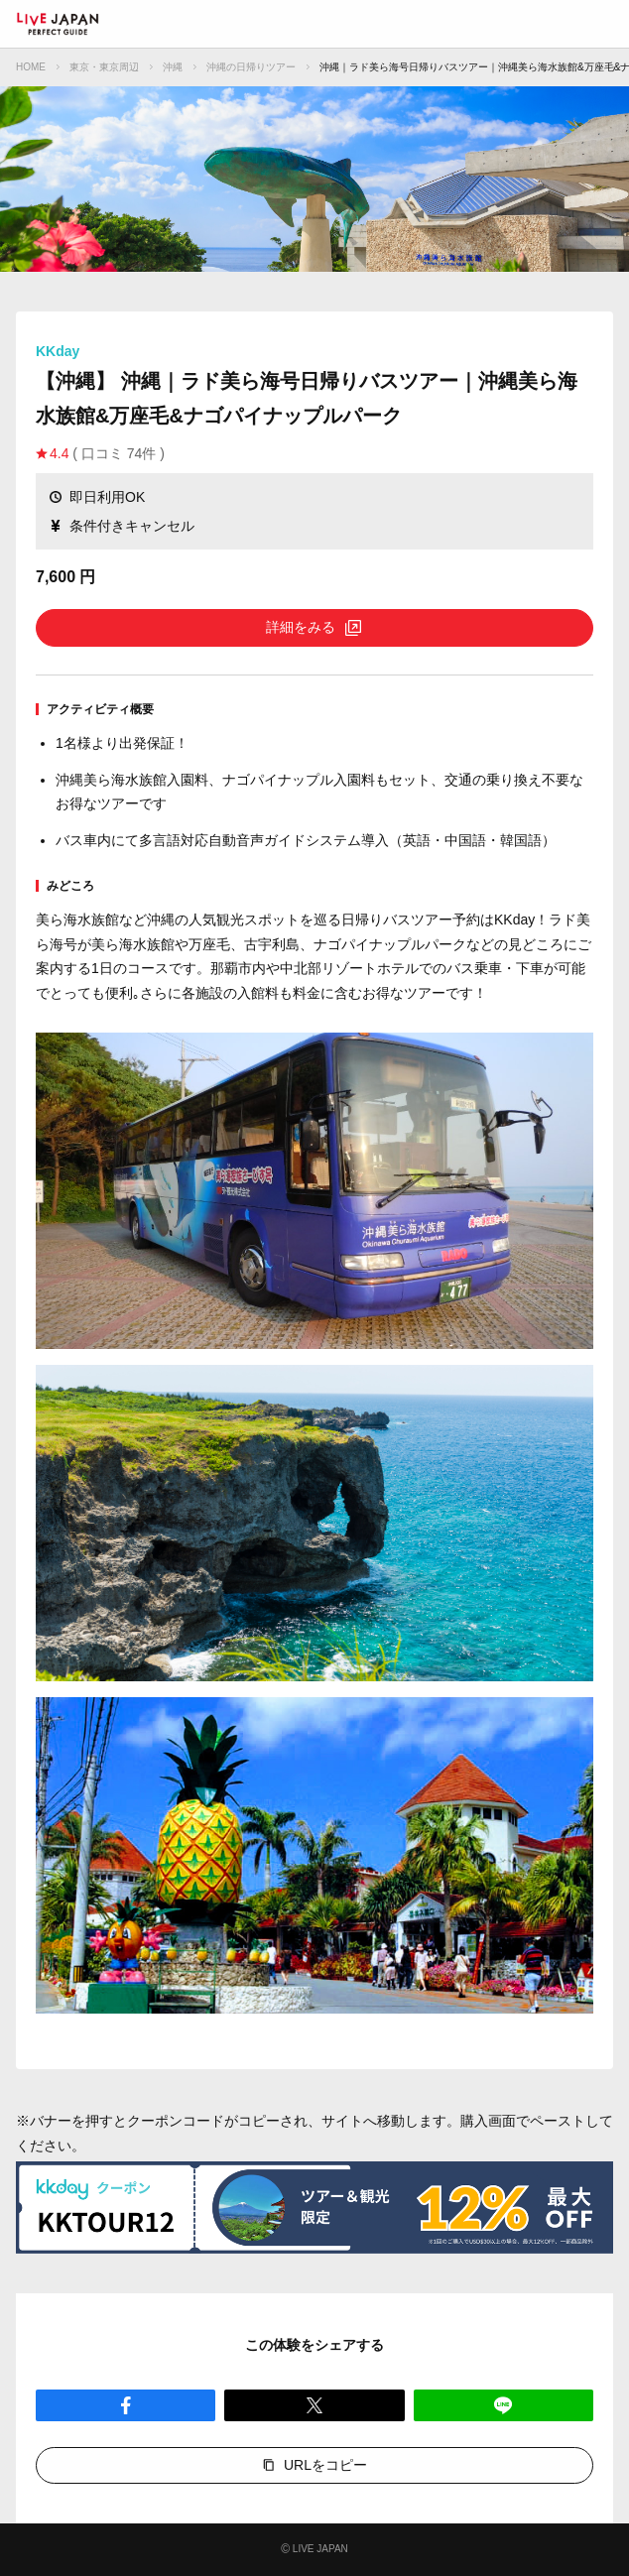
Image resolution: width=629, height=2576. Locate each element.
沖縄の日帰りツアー (251, 66)
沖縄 (173, 66)
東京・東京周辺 (104, 66)
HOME (31, 66)
